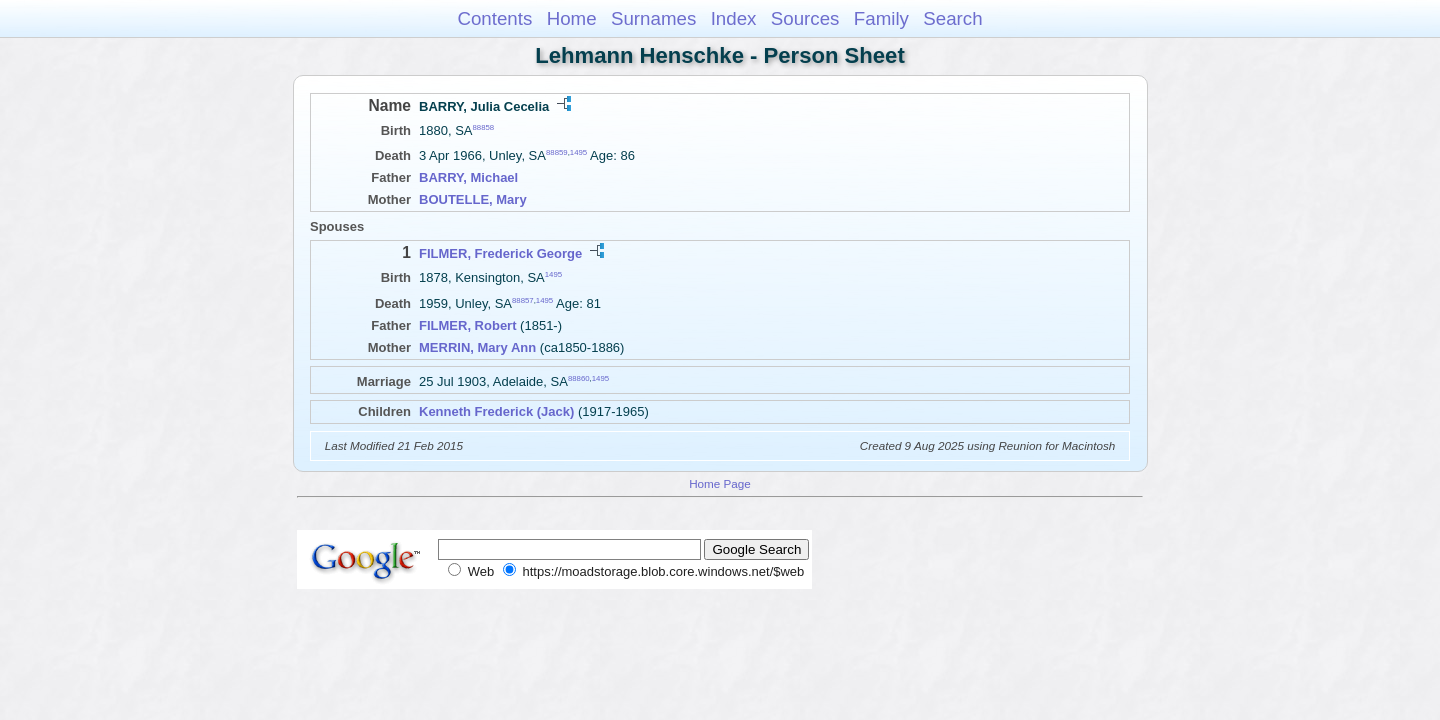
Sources (805, 18)
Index (734, 18)
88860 (579, 377)
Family (881, 18)
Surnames (653, 18)
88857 (523, 299)
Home (572, 18)
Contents (494, 18)
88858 (484, 127)
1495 (578, 152)
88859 (557, 152)
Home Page (720, 483)
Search (952, 18)
